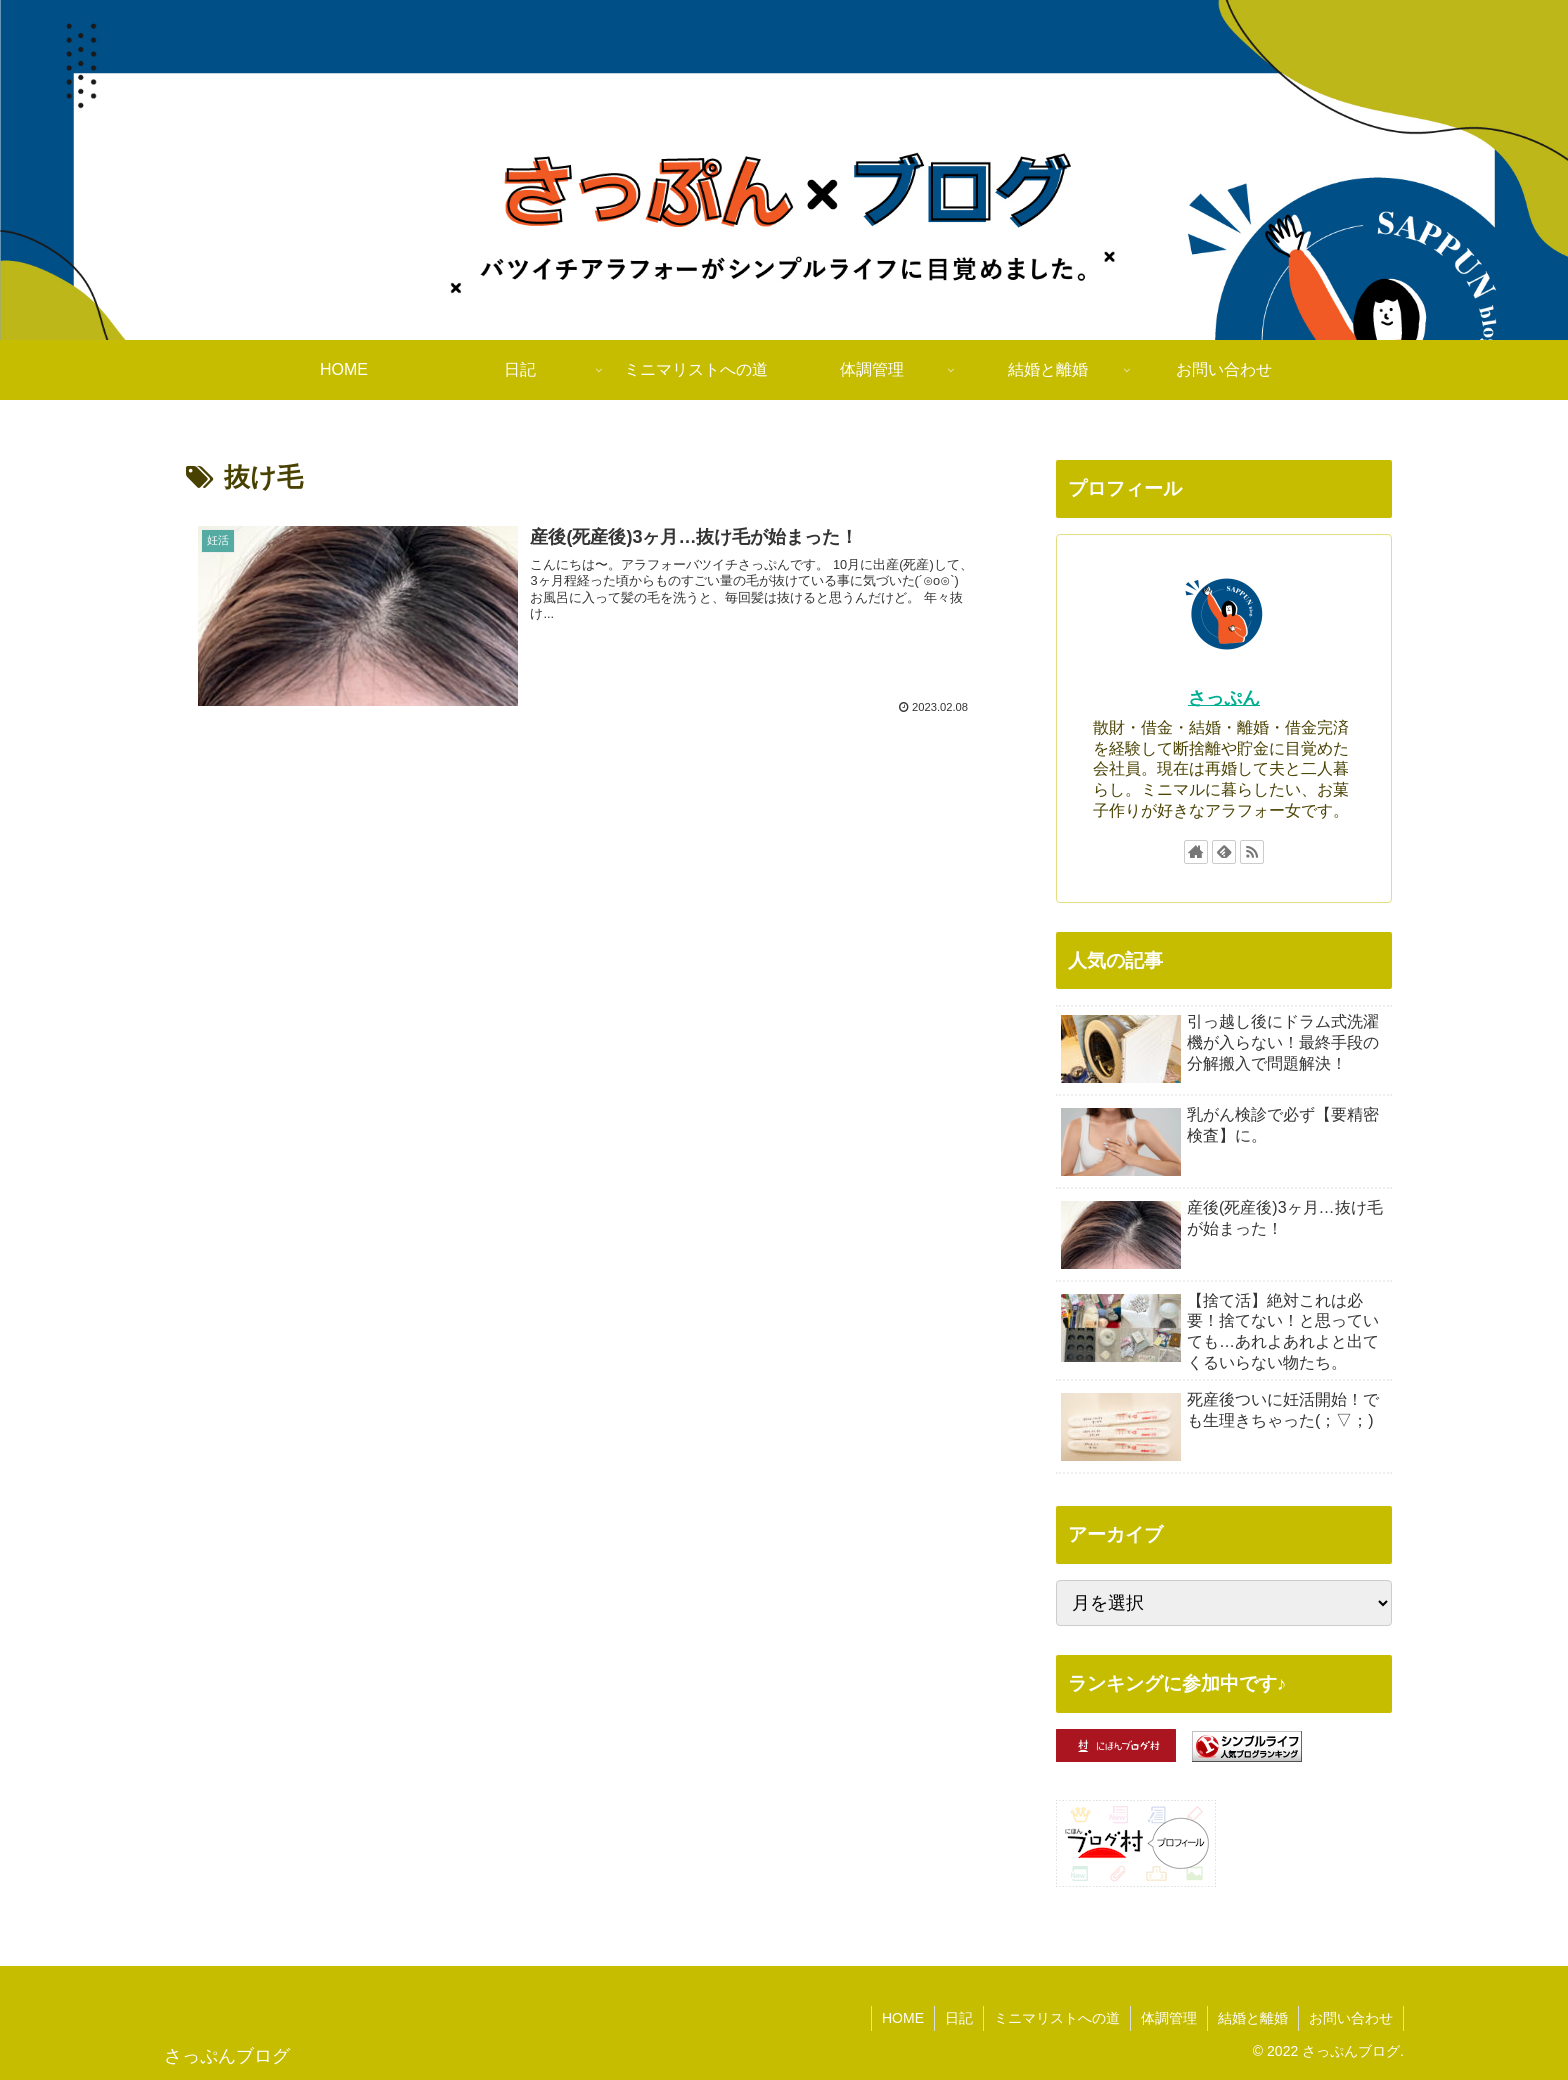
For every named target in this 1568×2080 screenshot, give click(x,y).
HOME (903, 2018)
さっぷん (1224, 698)
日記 (959, 2018)
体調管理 (1169, 2018)
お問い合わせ (1351, 2018)
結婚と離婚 (1253, 2018)
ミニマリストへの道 (1057, 2018)
